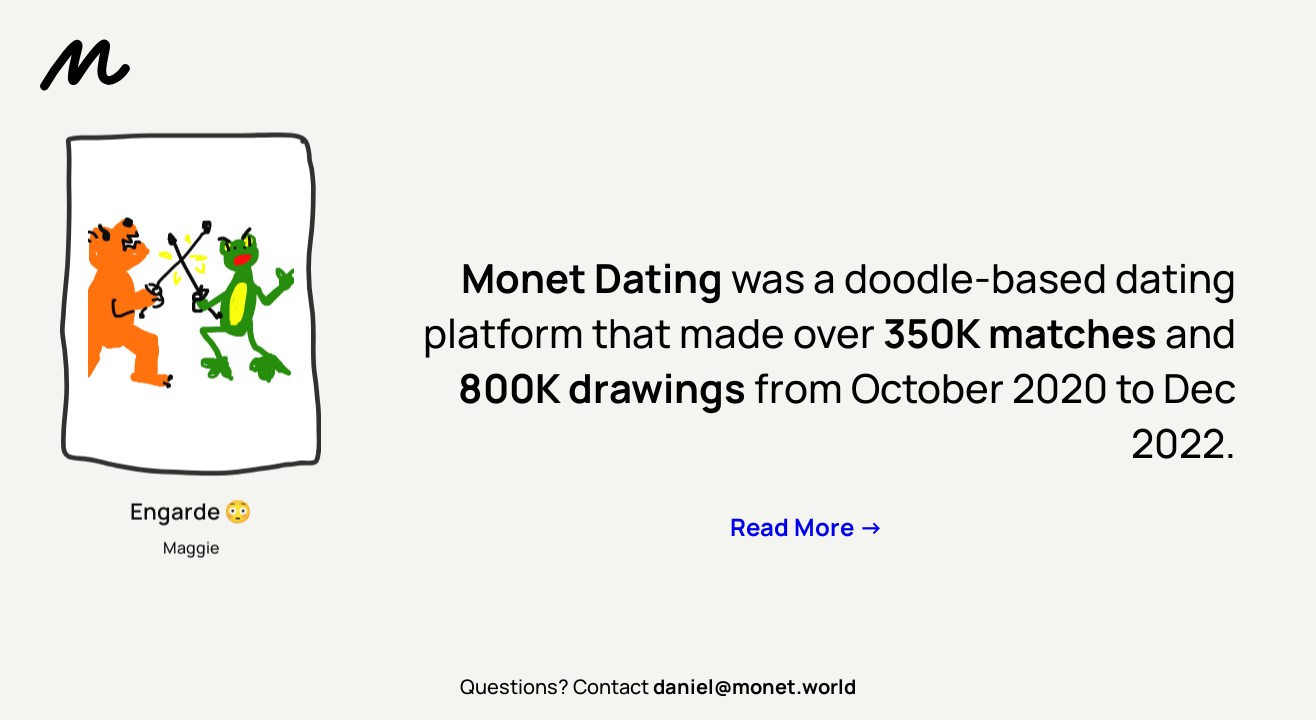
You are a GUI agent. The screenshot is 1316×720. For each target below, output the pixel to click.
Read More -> (806, 526)
